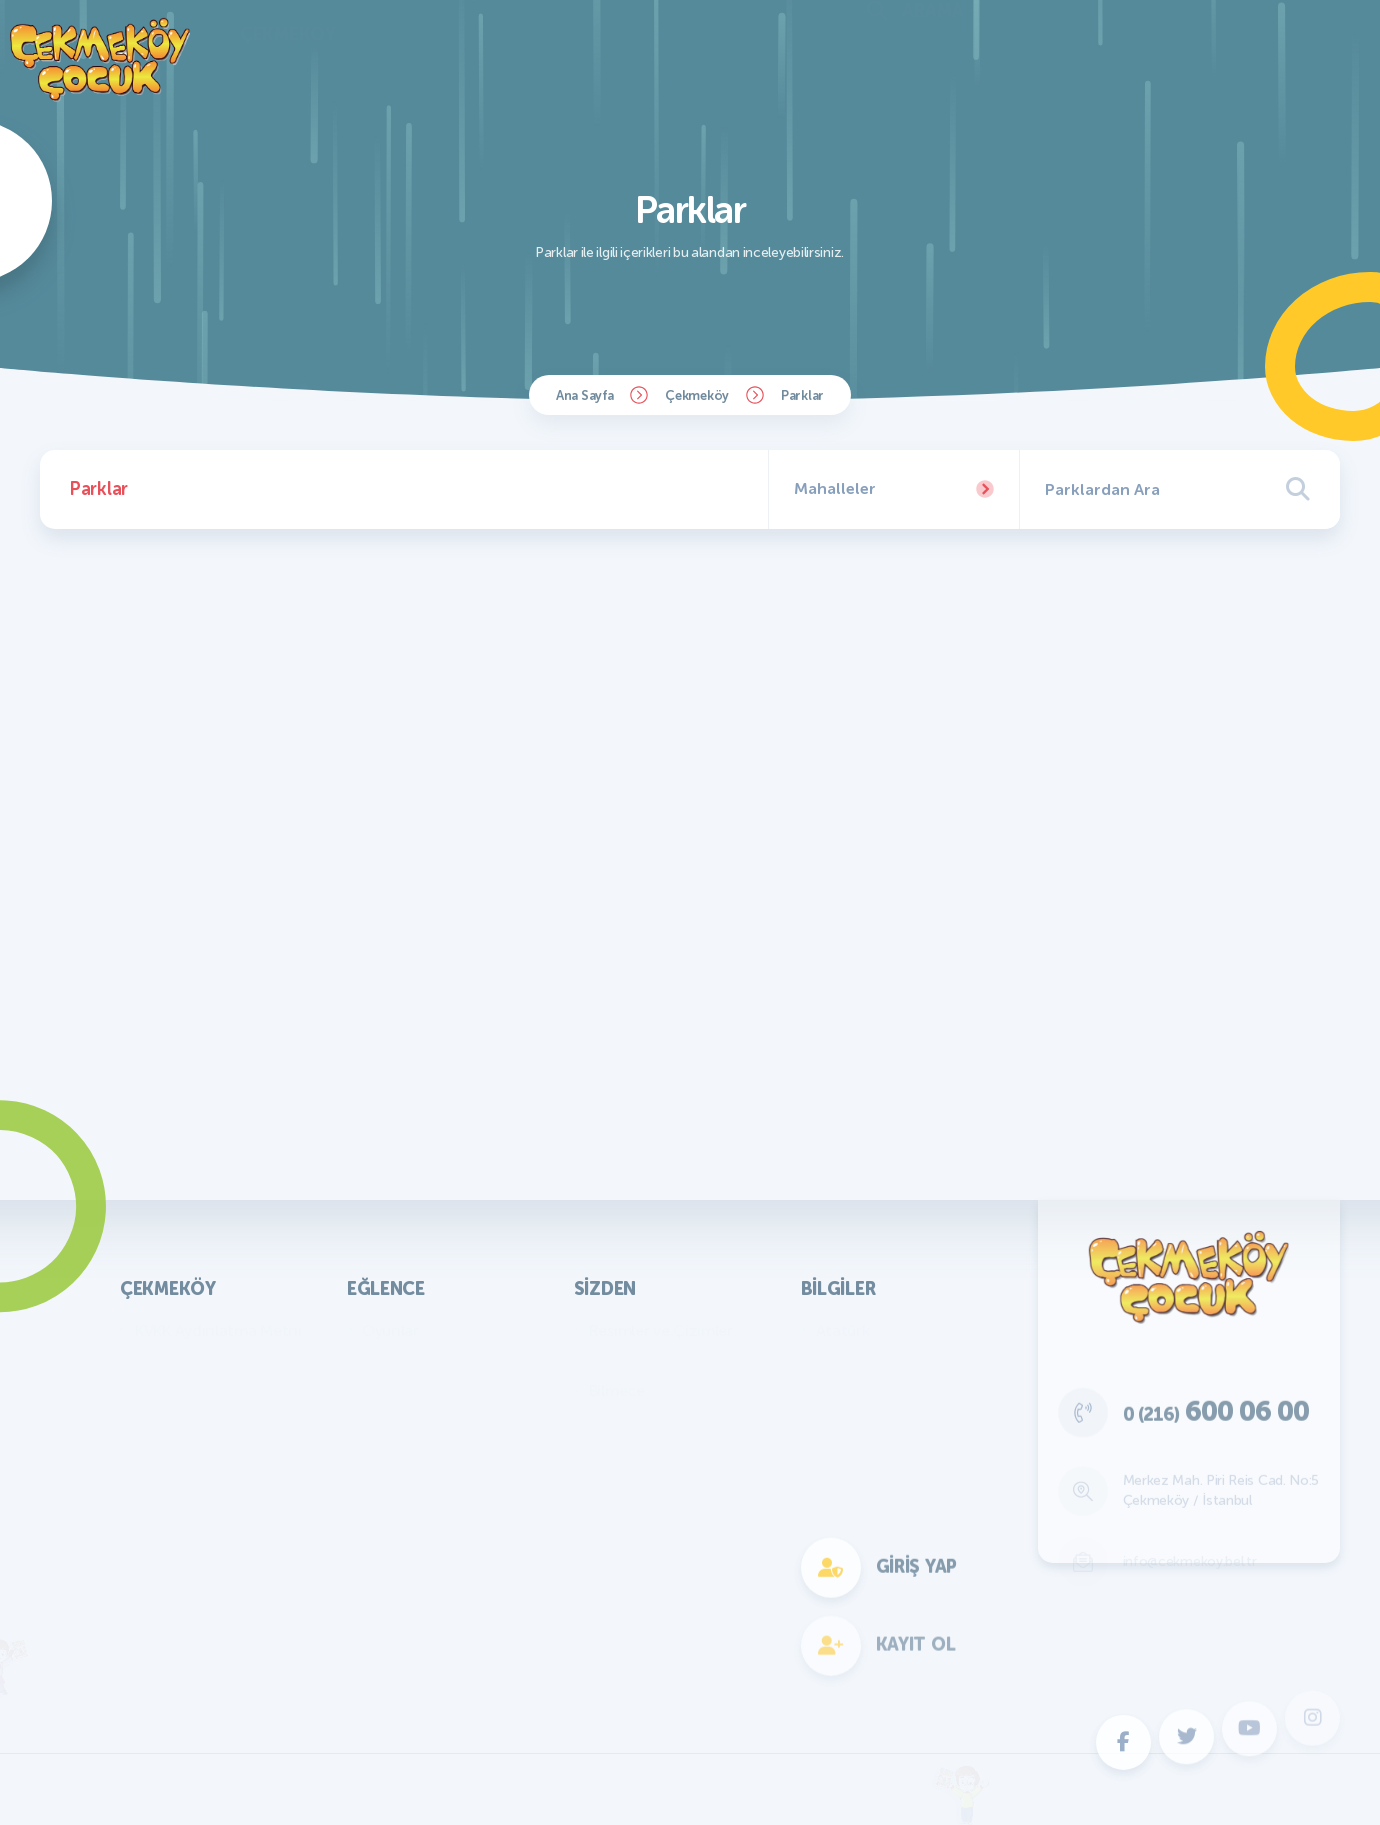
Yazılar (612, 1360)
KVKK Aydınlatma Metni (218, 1330)
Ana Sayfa (584, 395)
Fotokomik (400, 1630)
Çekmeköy (697, 395)
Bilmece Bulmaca (422, 1360)
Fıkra (606, 1420)
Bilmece (617, 1390)
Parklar (802, 395)
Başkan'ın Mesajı (192, 1360)
